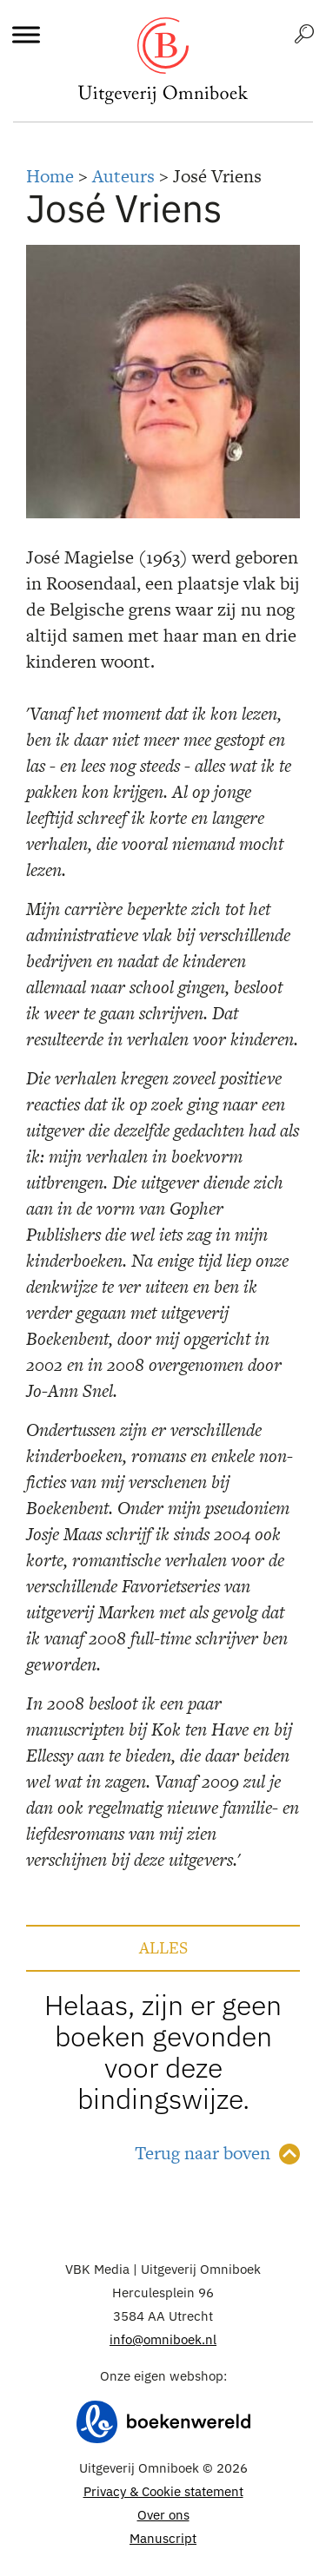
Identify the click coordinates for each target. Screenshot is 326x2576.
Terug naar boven (202, 2152)
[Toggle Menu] (26, 34)
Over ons (163, 2515)
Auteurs (123, 175)
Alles (163, 1948)
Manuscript (163, 2538)
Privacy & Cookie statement (163, 2491)
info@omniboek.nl (163, 2339)
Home (50, 175)
